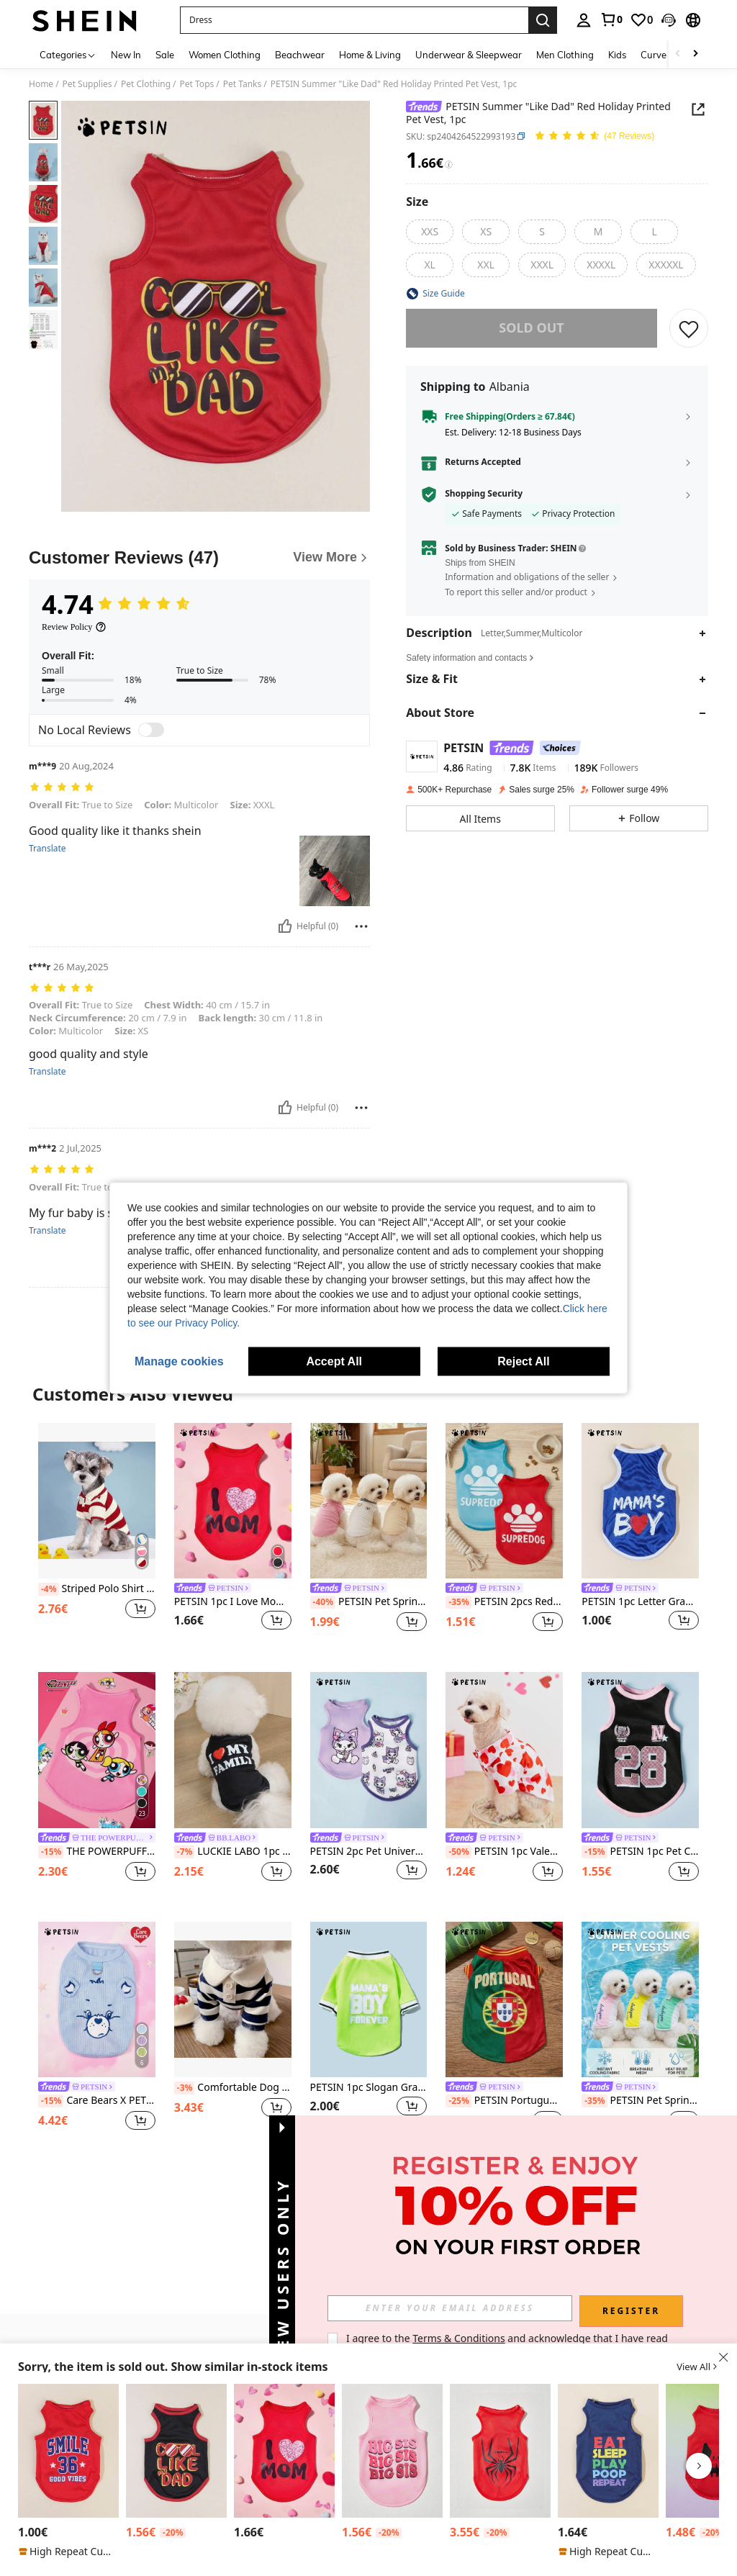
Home (41, 84)
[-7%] (184, 1851)
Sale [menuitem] (164, 54)
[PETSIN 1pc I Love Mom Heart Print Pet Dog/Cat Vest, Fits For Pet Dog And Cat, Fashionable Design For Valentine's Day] (232, 1501)
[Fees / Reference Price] (449, 164)
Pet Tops (197, 84)
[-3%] (184, 2088)
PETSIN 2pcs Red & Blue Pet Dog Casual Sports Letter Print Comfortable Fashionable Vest (504, 1602)
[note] (68, 2551)
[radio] (429, 232)
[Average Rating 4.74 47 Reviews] (594, 136)
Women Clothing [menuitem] (225, 54)
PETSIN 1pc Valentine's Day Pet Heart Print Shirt (504, 1851)
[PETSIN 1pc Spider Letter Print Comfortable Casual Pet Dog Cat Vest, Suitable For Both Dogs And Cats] (500, 2451)
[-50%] (458, 1851)
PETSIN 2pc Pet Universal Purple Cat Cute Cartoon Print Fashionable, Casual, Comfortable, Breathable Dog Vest (369, 1851)
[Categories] (68, 54)
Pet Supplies (87, 84)
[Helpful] (285, 926)
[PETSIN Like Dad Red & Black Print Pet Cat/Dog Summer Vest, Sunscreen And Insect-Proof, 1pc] (176, 2451)
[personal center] (583, 20)
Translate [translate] (47, 849)
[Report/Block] (361, 926)
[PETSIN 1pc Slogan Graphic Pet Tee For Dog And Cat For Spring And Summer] (369, 2000)
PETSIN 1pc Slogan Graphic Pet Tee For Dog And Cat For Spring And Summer (369, 2088)
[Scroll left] (678, 54)
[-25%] (458, 2100)
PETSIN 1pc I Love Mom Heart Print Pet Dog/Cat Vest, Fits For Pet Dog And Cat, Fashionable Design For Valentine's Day (232, 1602)
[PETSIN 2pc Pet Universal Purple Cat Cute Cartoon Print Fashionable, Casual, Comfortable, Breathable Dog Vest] (369, 1750)
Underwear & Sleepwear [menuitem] (468, 54)
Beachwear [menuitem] (300, 54)
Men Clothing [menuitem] (565, 54)
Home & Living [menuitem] (370, 54)
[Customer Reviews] (199, 558)
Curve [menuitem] (653, 54)
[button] (354, 20)
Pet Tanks (242, 84)
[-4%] (48, 1589)
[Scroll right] (695, 54)
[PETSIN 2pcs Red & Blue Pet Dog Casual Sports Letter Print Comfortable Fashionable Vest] (504, 1501)
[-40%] (322, 1602)
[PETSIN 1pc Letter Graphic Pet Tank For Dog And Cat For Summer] (68, 2451)
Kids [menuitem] (617, 54)
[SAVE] (688, 328)
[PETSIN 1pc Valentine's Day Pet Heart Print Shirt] (504, 1750)
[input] (449, 2308)
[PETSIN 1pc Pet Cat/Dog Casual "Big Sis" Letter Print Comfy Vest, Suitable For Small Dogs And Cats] (392, 2451)
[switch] (151, 730)
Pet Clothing (146, 84)
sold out (531, 327)
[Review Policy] (74, 627)
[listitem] (96, 1536)
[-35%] (458, 1602)
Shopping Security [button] (484, 494)
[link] (611, 19)
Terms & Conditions (458, 2338)
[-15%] (50, 1851)
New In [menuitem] (126, 54)
